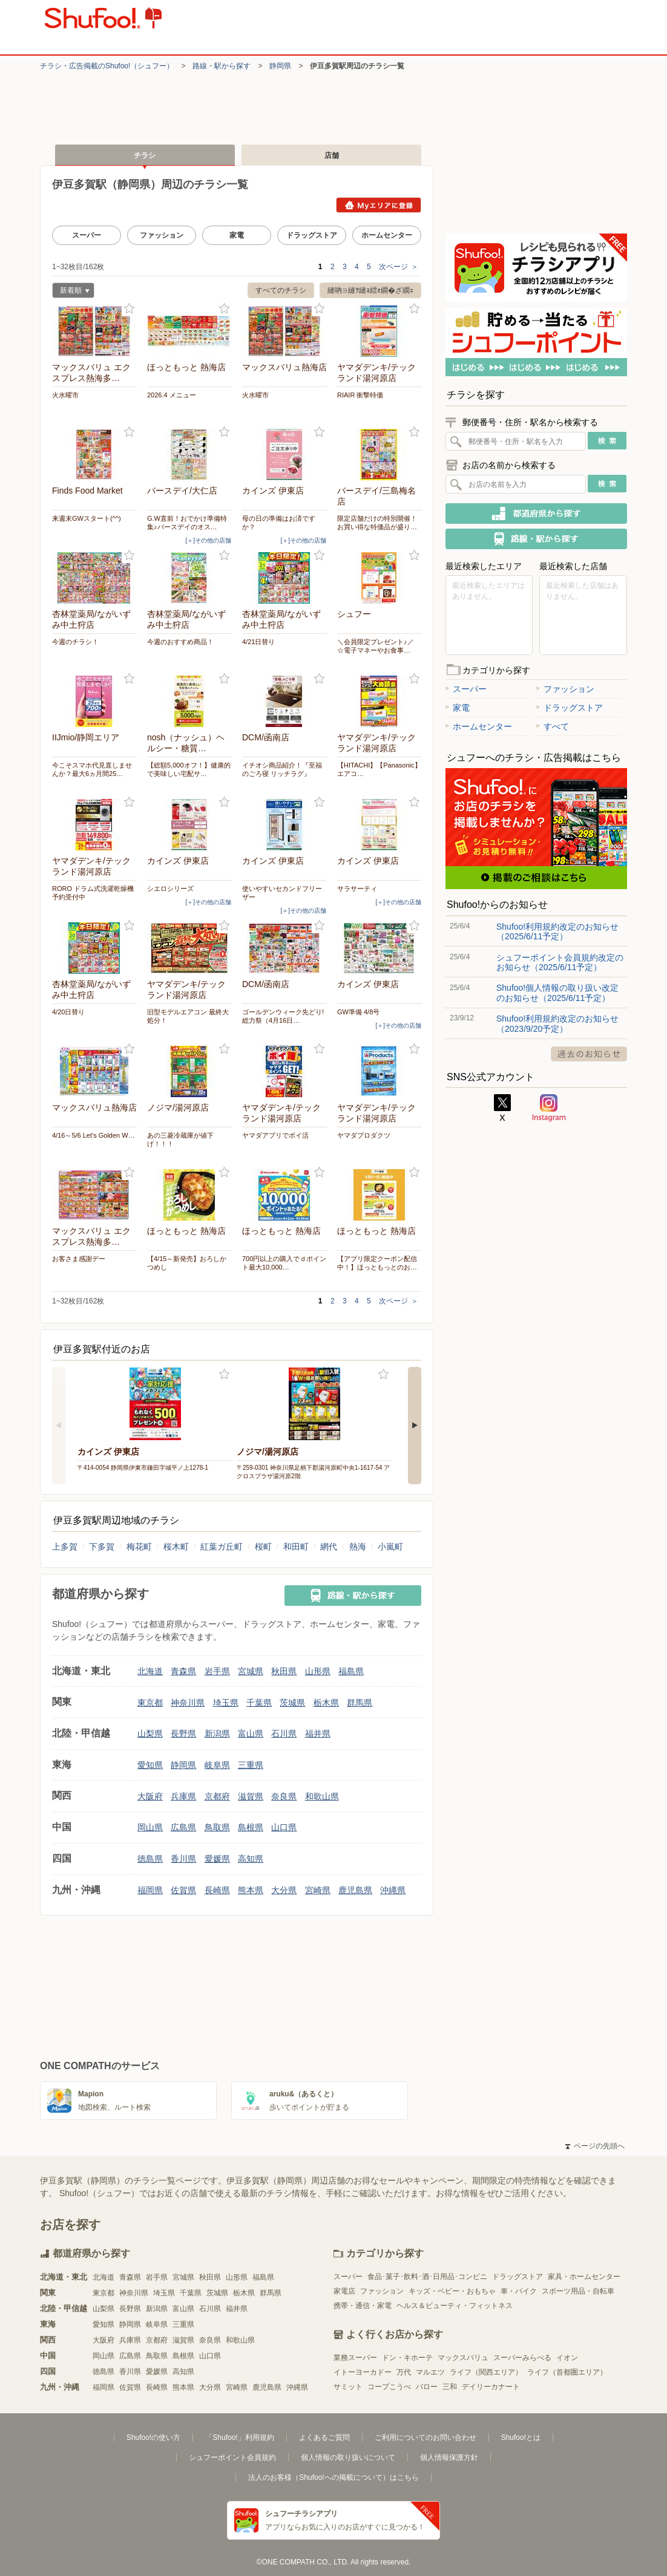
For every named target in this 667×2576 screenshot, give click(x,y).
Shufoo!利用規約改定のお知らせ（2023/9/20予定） (557, 1023)
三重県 (250, 1765)
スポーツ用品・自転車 (578, 2291)
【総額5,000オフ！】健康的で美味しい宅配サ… (189, 769)
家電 (236, 235)
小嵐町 (390, 1546)
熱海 (357, 1546)
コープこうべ (389, 2386)
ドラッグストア (311, 235)
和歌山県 (322, 1796)
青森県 (183, 1671)
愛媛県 (217, 1859)
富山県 (250, 1733)
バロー (427, 2386)
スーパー (86, 235)
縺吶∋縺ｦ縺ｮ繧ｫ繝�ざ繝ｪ (370, 290)
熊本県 (250, 1890)
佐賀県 (183, 1890)
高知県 (250, 1859)
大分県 (284, 1890)
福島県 (351, 1671)
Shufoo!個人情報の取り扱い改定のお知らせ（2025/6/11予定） (557, 992)
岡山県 (150, 1827)
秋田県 (284, 1671)
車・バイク (519, 2291)
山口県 (284, 1827)
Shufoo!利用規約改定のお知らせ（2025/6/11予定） (557, 931)
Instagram (549, 1108)
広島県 (183, 1827)
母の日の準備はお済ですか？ (278, 522)
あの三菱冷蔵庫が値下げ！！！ (180, 1139)
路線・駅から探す (221, 66)
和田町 (296, 1546)
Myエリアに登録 (378, 205)
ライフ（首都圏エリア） (567, 2372)
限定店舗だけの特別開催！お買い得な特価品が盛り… (377, 522)
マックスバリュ (463, 2357)
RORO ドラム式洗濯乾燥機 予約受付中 (94, 893)
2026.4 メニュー (171, 395)
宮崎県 (317, 1890)
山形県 (317, 1671)
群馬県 (359, 1702)
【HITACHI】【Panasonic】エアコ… (379, 769)
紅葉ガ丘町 (221, 1546)
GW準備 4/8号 (358, 1012)
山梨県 (150, 1733)
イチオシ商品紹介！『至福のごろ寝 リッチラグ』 (282, 769)
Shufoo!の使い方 (153, 2437)
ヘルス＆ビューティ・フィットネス (454, 2305)
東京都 (150, 1702)
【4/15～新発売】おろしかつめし (186, 1263)
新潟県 (217, 1733)
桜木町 (176, 1546)
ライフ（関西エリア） (486, 2372)
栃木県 (326, 1702)
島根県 (250, 1827)
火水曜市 (65, 395)
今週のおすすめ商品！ (180, 641)
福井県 (317, 1733)
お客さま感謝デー (78, 1258)
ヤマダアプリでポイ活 (275, 1135)
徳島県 (150, 1859)
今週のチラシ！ (75, 641)
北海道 (150, 1671)
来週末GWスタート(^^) (86, 518)
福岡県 (150, 1890)
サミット (348, 2386)
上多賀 (64, 1546)
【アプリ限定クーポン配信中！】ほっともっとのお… (377, 1263)
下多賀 (101, 1546)
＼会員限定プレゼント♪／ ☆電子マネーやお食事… (375, 646)
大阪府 (150, 1796)
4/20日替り (68, 1012)
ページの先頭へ (595, 2146)
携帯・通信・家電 (363, 2305)
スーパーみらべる (522, 2357)
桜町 (263, 1546)
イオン (567, 2357)
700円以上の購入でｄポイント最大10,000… (284, 1263)
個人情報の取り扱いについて (348, 2457)
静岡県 (280, 66)
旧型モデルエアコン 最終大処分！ (188, 1016)
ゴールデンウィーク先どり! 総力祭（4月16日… (283, 1016)
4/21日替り (258, 641)
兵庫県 (183, 1796)
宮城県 (250, 1671)
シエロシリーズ (170, 888)
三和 (449, 2386)
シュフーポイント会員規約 (232, 2457)
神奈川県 (188, 1702)
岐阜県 (217, 1765)
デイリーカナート (491, 2386)
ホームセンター (386, 235)
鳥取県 (217, 1827)
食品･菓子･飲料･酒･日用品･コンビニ (427, 2276)
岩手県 (217, 1671)
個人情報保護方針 (449, 2457)
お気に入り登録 (129, 308)
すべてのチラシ (280, 290)
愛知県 (150, 1765)
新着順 (71, 292)
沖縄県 (393, 1890)
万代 (403, 2372)
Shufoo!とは (520, 2437)
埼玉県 (225, 1702)
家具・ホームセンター (584, 2276)
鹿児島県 (355, 1890)
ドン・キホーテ (407, 2357)
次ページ (398, 266)
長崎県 (217, 1890)
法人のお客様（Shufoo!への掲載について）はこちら (333, 2477)
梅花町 (139, 1546)
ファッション (161, 235)
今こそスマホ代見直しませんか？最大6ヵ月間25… (92, 769)
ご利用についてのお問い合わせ (425, 2437)
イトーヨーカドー (363, 2372)
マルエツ (430, 2372)
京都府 (217, 1796)
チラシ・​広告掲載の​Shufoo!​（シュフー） (107, 66)
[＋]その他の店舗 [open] (208, 540)
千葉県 (259, 1702)
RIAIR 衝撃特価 (360, 395)
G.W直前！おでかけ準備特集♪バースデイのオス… (187, 522)
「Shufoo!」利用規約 (239, 2437)
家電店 (344, 2291)
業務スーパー (355, 2357)
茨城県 (292, 1702)
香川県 (183, 1859)
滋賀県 (250, 1796)
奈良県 (284, 1796)
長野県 (183, 1733)
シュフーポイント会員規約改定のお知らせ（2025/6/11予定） (559, 962)
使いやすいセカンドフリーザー (282, 893)
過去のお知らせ (589, 1053)
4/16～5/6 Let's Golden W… (93, 1135)
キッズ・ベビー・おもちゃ (452, 2291)
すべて (552, 726)
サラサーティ (357, 888)
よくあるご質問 (324, 2437)
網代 (328, 1546)
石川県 (284, 1733)
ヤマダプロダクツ (363, 1135)
